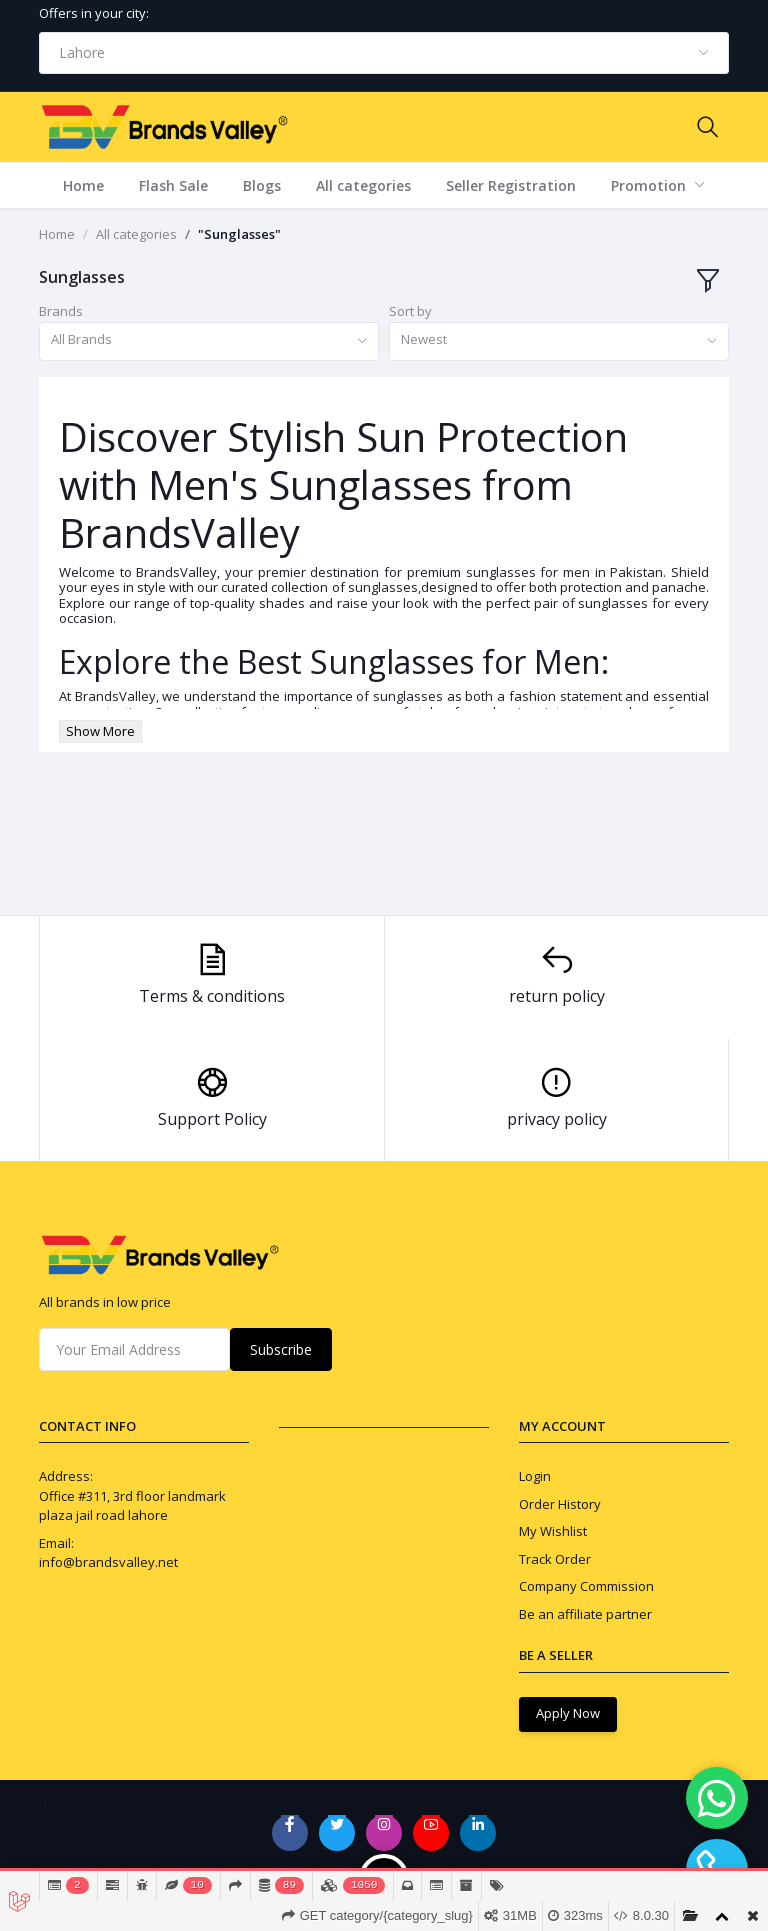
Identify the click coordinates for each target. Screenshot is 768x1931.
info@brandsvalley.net (108, 1562)
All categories (363, 185)
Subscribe (281, 1349)
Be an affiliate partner (585, 1614)
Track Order (555, 1559)
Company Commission (586, 1586)
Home (83, 185)
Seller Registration (511, 185)
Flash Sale (173, 185)
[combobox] (384, 53)
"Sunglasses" (239, 234)
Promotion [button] (650, 185)
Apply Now (568, 1713)
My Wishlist (553, 1531)
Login (535, 1476)
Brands (61, 311)
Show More (100, 731)
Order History (560, 1504)
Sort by (410, 311)
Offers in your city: (94, 13)
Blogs (262, 185)
